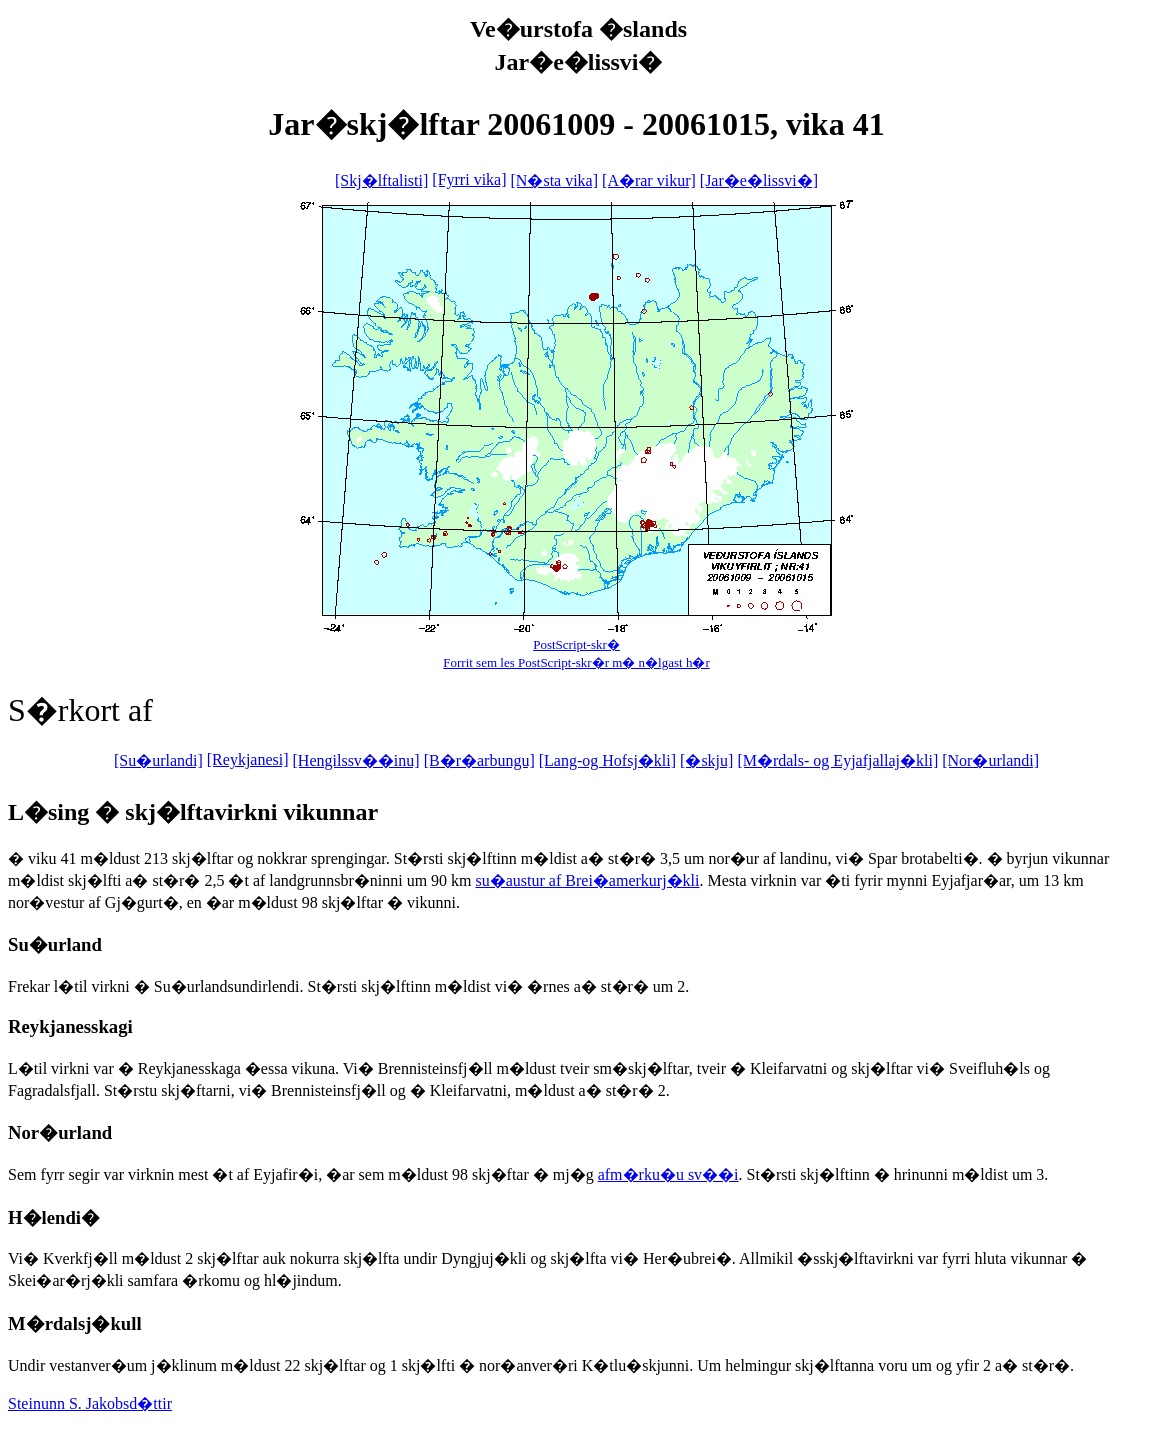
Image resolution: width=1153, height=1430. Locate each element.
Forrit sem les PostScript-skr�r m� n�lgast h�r (576, 662)
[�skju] (706, 760)
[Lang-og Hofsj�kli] (607, 760)
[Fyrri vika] (469, 179)
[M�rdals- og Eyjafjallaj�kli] (837, 760)
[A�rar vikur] (649, 180)
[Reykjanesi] (248, 759)
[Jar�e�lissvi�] (759, 180)
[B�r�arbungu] (479, 760)
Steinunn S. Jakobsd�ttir (90, 1403)
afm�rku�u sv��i (668, 1174)
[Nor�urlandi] (990, 760)
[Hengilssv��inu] (356, 760)
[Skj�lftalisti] (381, 180)
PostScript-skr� (576, 644)
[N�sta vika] (555, 180)
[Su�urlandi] (158, 760)
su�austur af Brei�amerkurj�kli (588, 880)
